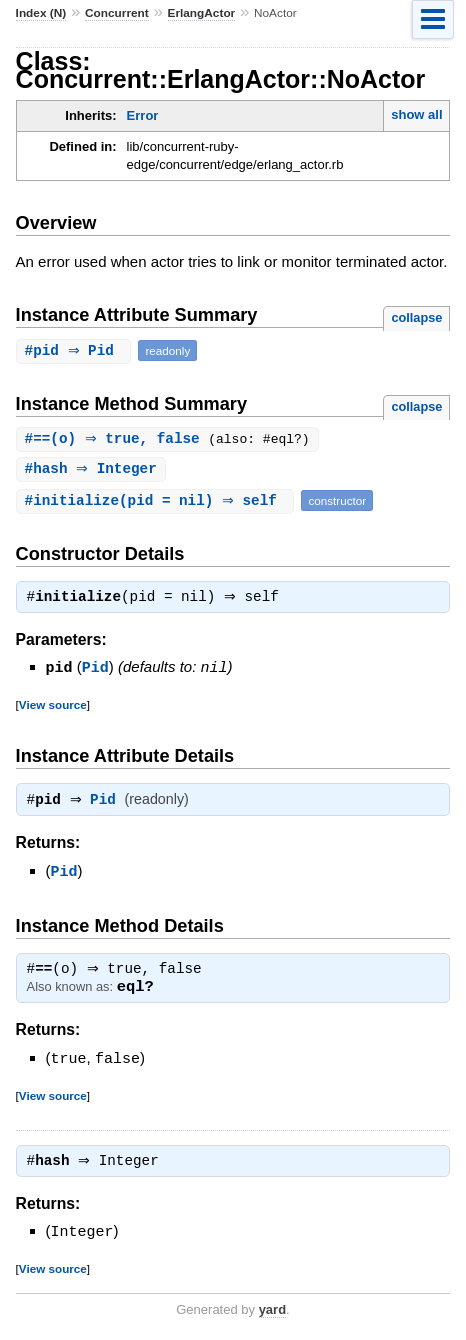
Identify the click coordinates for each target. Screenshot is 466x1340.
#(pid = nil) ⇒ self (158, 502)
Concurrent (117, 13)
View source (53, 705)
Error (143, 115)
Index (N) (41, 13)
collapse (416, 317)
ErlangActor (202, 13)
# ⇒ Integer (93, 470)
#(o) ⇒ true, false (119, 439)
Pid (95, 669)
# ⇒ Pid (76, 350)
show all (416, 114)
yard (272, 1307)
